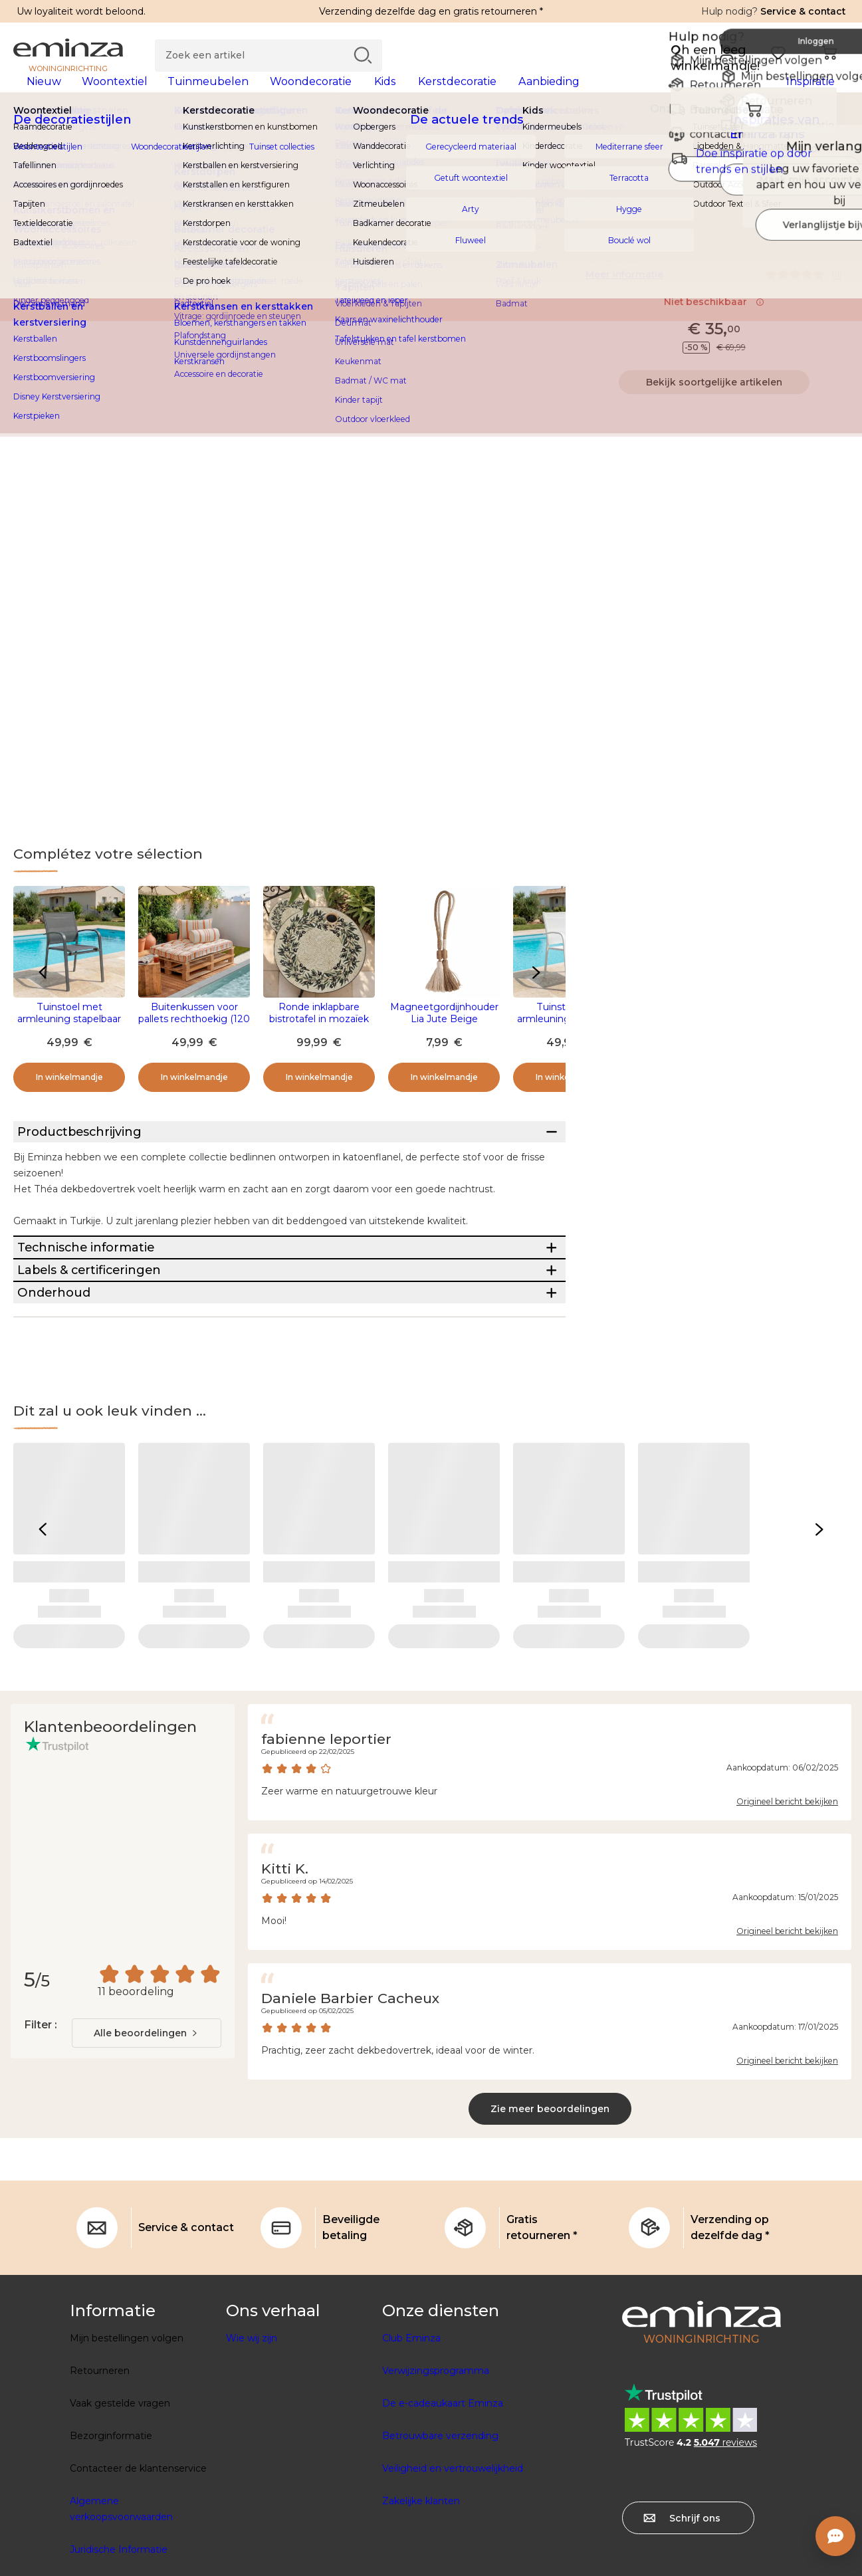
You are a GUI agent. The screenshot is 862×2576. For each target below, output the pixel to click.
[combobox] (146, 2153)
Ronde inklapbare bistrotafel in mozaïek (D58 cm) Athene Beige (319, 1040)
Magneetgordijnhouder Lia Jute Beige (444, 1034)
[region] (431, 139)
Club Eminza (411, 2458)
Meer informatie (624, 296)
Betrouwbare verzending (440, 2556)
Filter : (40, 2145)
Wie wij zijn (251, 2458)
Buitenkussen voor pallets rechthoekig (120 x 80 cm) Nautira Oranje (194, 1040)
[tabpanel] (328, 94)
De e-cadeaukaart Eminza (442, 2523)
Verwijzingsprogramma (435, 2491)
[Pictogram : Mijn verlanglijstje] (834, 219)
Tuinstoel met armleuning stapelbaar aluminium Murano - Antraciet (69, 1046)
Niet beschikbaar (714, 323)
